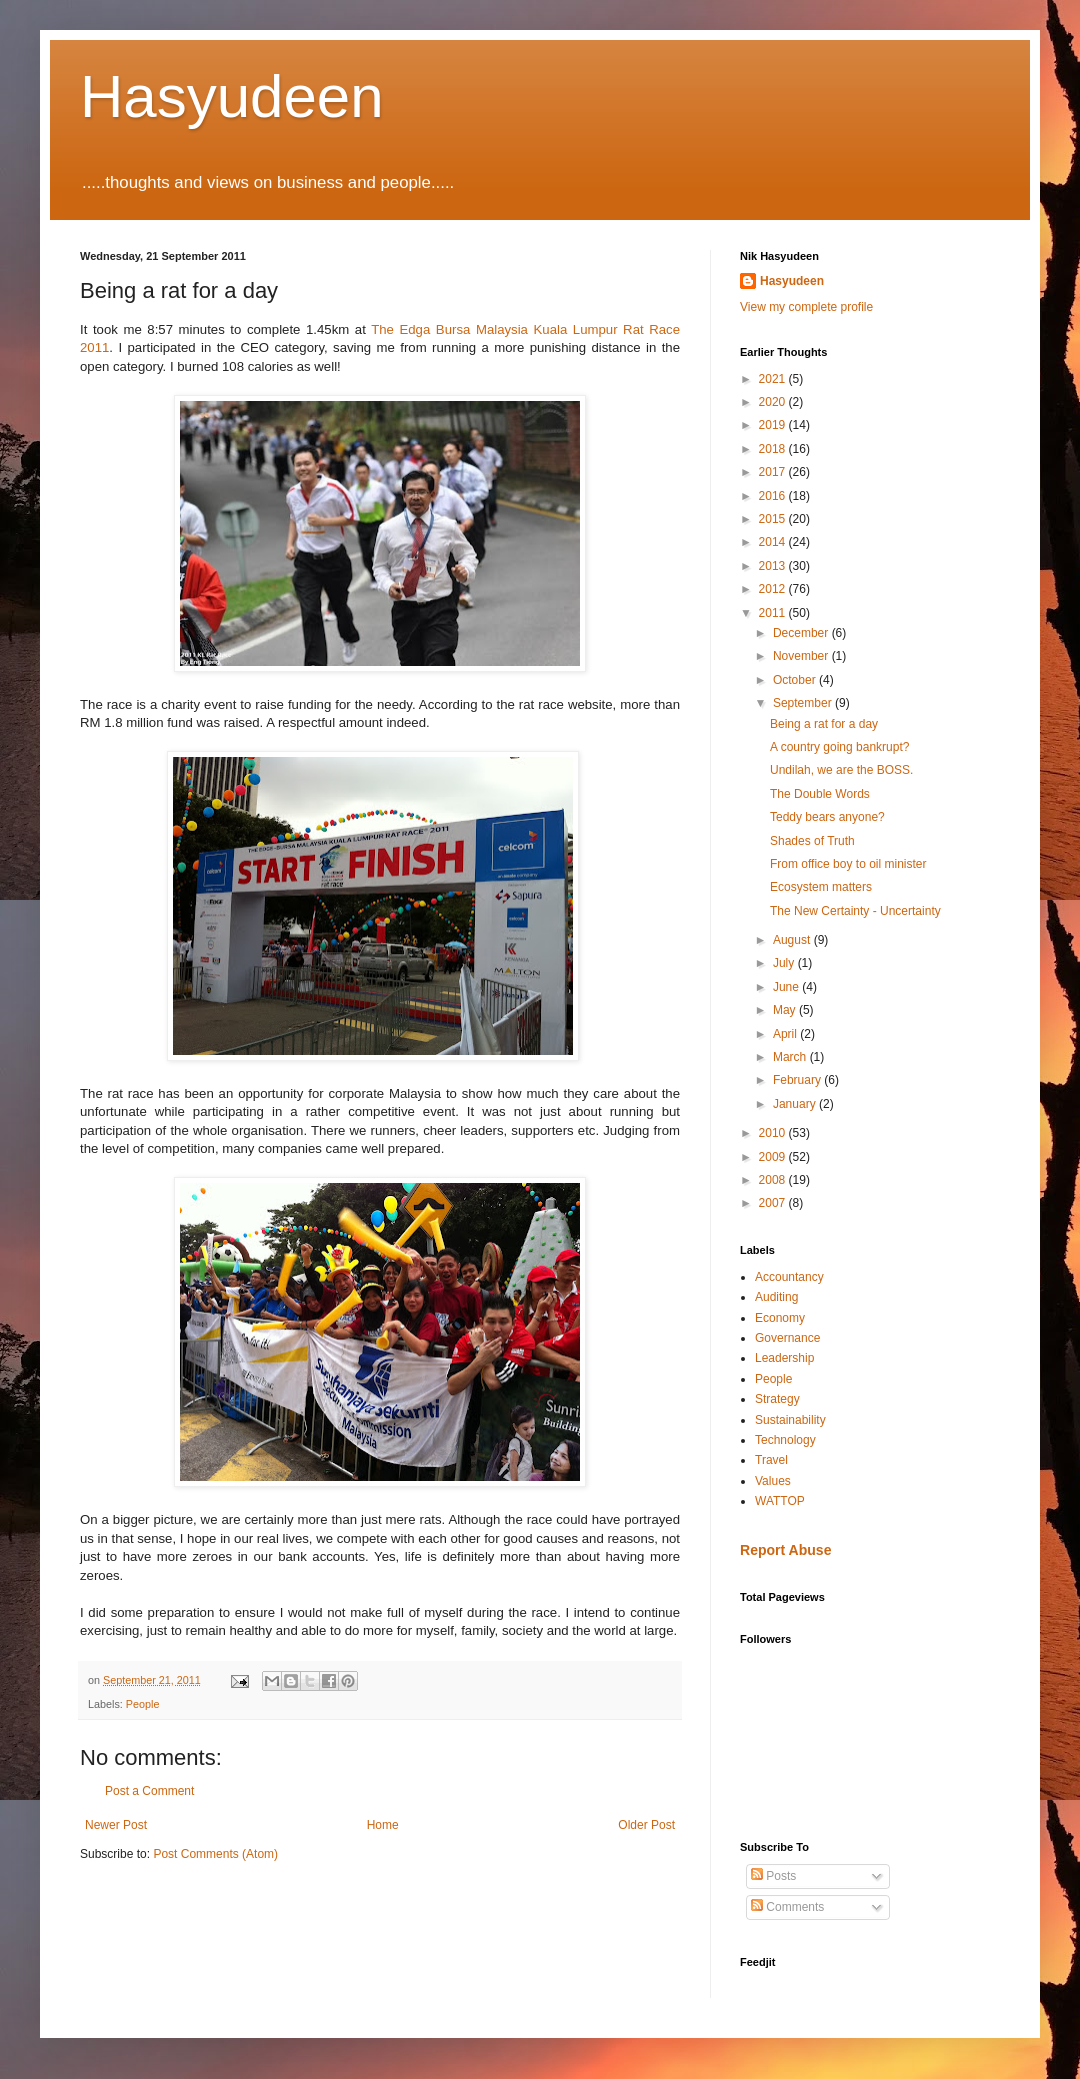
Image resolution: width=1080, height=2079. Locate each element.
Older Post (646, 1825)
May (786, 1010)
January (796, 1104)
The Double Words (820, 794)
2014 (774, 542)
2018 (774, 449)
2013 (774, 566)
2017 (774, 472)
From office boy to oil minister (848, 864)
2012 (774, 589)
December (802, 633)
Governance (787, 1338)
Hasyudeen (232, 96)
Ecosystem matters (821, 887)
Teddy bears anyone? (827, 817)
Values (773, 1481)
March (791, 1057)
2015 (774, 519)
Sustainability (790, 1420)
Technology (785, 1440)
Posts (773, 1876)
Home (383, 1825)
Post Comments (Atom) (215, 1854)
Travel (771, 1460)
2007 (774, 1203)
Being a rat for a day (824, 724)
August (793, 940)
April (786, 1034)
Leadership (784, 1358)
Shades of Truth (812, 841)
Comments (787, 1907)
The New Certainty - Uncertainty (855, 911)
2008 (774, 1180)
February (798, 1080)
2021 (774, 379)
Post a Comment (149, 1791)
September (804, 703)
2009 (774, 1157)
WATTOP (780, 1501)
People (143, 1704)
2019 (774, 425)
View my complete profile (806, 307)
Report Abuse (785, 1550)
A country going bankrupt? (839, 747)
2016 (774, 496)
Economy (780, 1318)
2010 (774, 1133)
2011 (774, 613)
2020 (774, 402)
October (796, 680)
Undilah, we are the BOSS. (841, 770)
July (785, 963)
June (787, 987)
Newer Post (116, 1825)
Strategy (777, 1399)
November (802, 656)
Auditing (776, 1297)
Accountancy (789, 1277)
